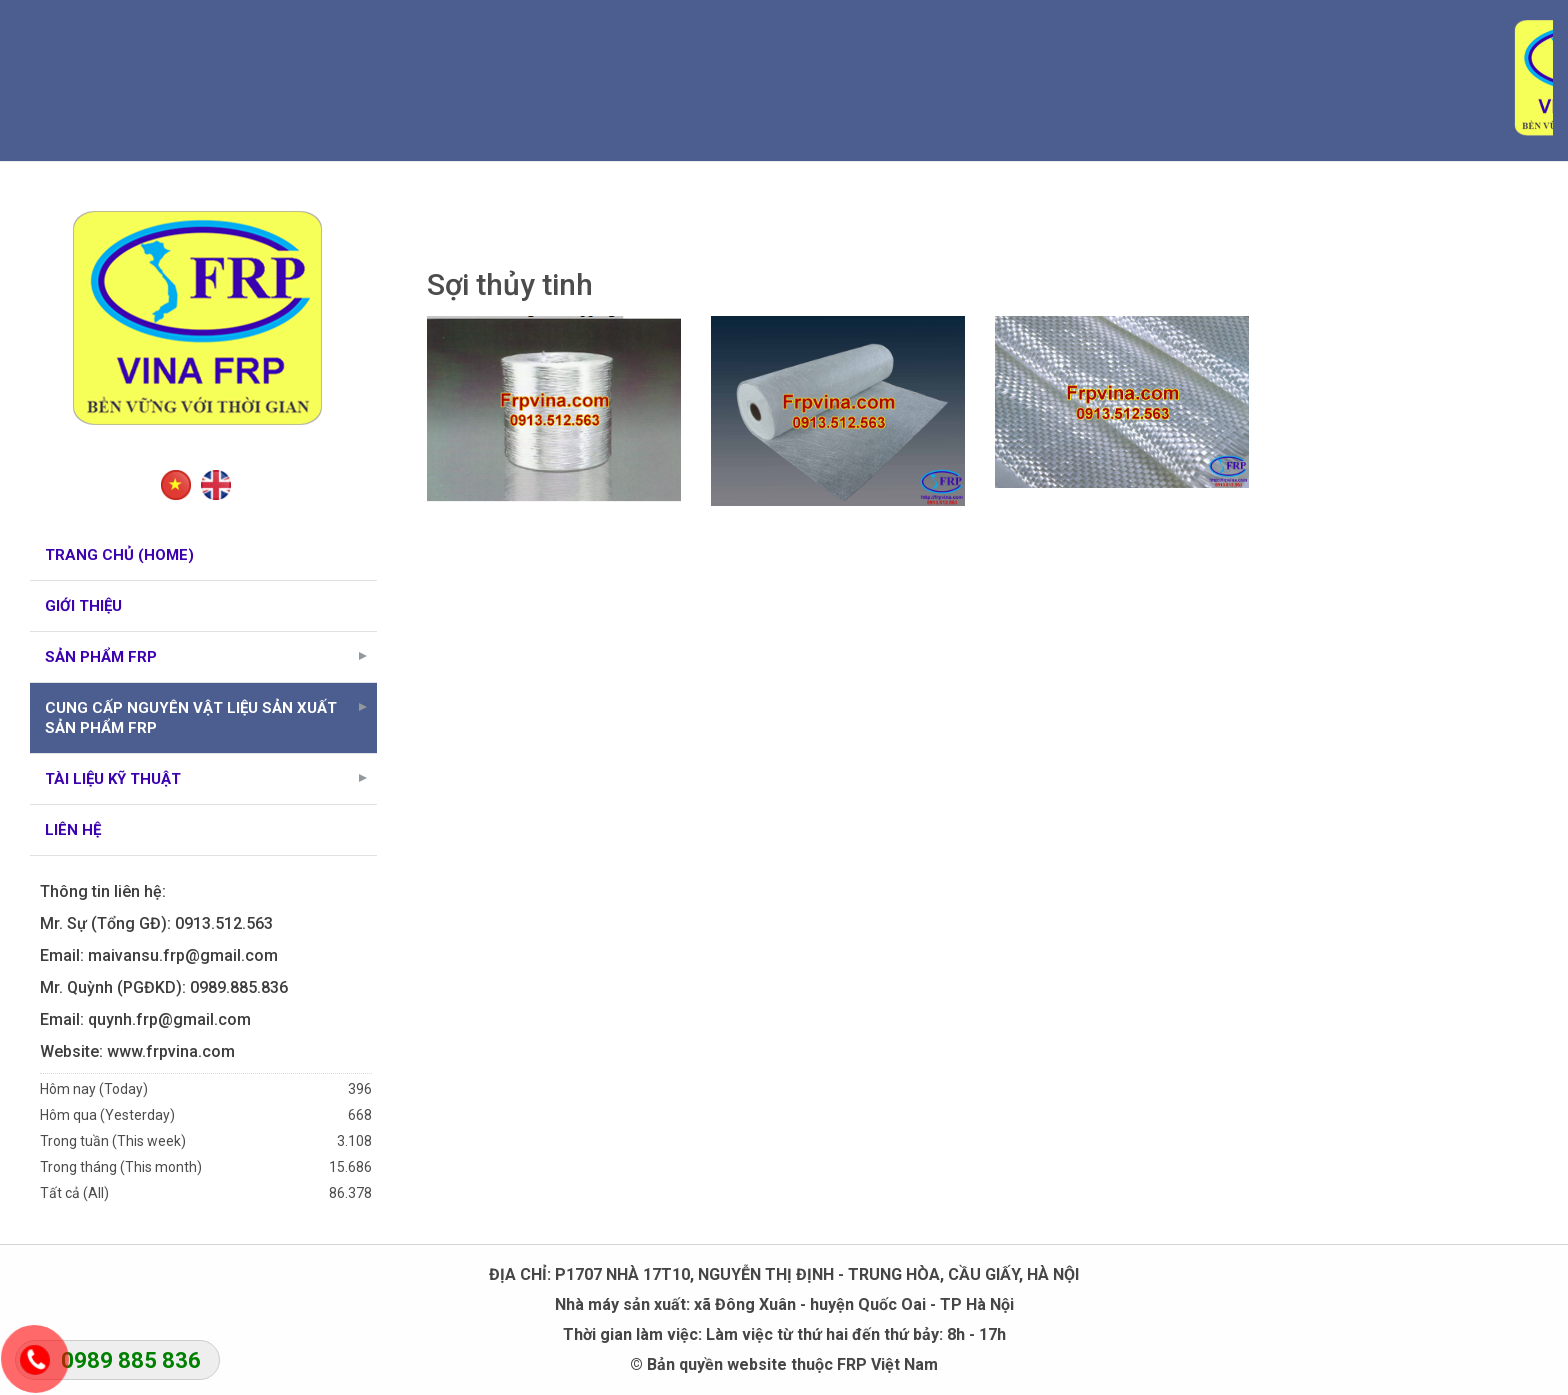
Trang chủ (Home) (119, 555)
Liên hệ (73, 830)
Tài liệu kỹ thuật (210, 779)
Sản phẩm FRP (210, 657)
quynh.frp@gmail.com (169, 1019)
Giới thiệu (83, 606)
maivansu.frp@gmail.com (183, 955)
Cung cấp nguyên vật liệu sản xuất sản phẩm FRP (210, 718)
